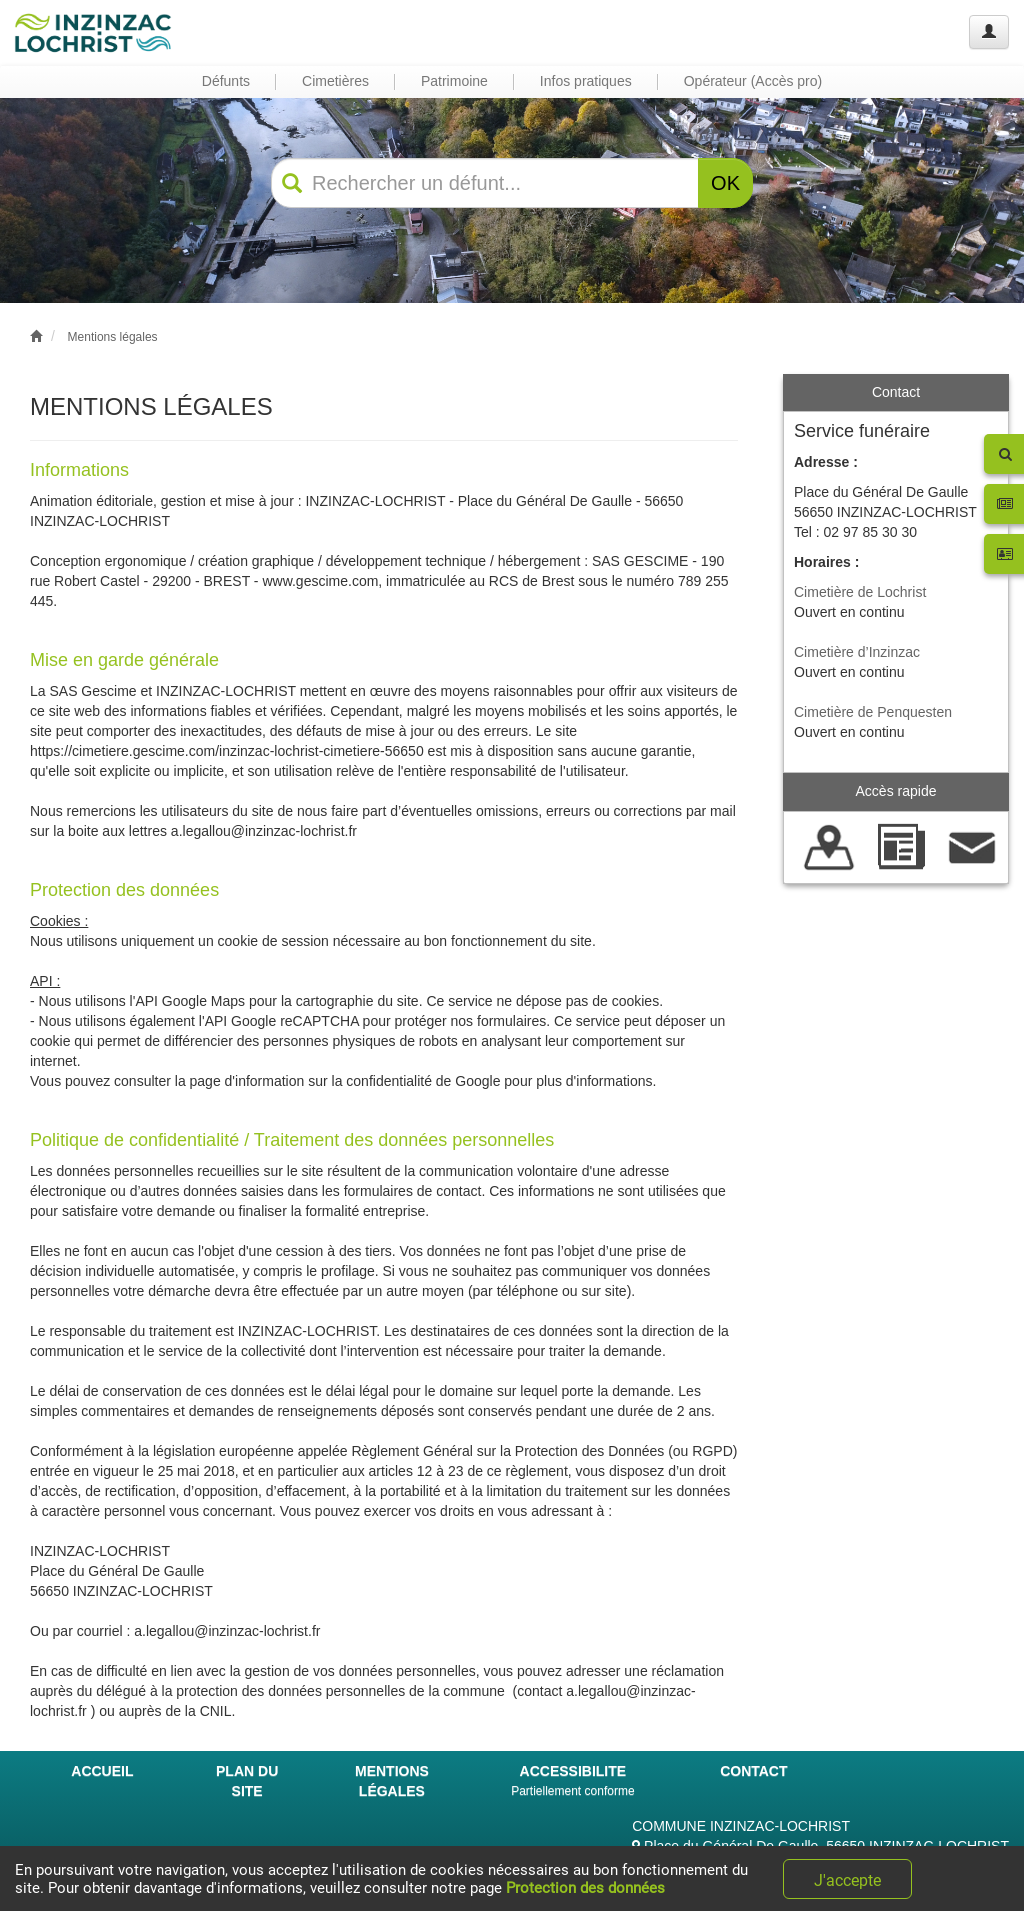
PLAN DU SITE (247, 1781)
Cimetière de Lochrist (860, 592)
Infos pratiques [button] (586, 81)
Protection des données (585, 1888)
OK (725, 183)
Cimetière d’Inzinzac (857, 652)
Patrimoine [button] (454, 81)
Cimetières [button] (335, 81)
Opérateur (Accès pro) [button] (753, 81)
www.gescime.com (320, 581)
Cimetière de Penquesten (873, 712)
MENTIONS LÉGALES (392, 1781)
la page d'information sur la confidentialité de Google (338, 1081)
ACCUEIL (102, 1771)
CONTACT (753, 1771)
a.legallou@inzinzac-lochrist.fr (264, 831)
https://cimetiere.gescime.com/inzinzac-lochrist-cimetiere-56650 (227, 751)
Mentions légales (113, 337)
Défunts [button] (226, 81)
